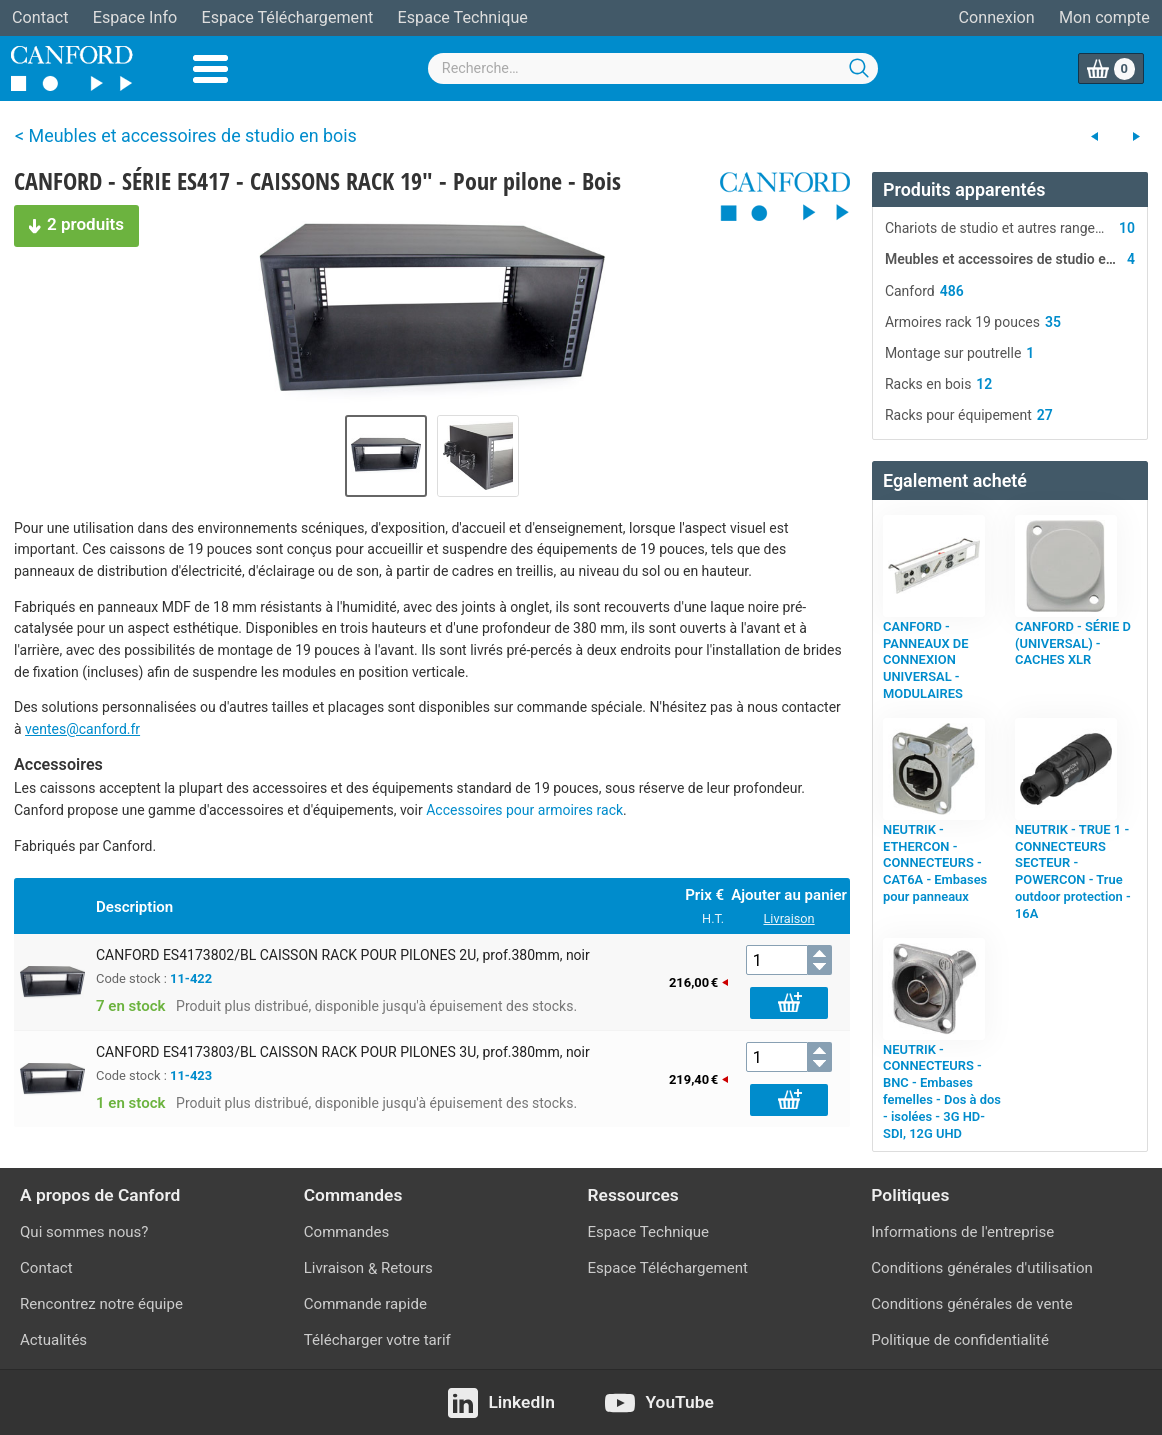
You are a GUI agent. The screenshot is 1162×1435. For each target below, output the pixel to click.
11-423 (191, 1075)
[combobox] (653, 68)
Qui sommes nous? (84, 1232)
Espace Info (135, 17)
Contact (40, 17)
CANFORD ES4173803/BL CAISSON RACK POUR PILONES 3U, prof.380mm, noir (343, 1052)
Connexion (997, 17)
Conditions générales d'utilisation (982, 1268)
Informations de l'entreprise (962, 1232)
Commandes (347, 1232)
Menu (210, 69)
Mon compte (1104, 17)
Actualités (53, 1340)
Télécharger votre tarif (377, 1340)
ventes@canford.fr (82, 729)
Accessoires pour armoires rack (524, 810)
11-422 (191, 978)
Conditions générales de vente (971, 1304)
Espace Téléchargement (287, 17)
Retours (407, 1268)
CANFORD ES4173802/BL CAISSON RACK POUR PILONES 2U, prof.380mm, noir (343, 955)
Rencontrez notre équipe (101, 1304)
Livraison (789, 918)
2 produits (68, 222)
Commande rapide (365, 1304)
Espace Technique (463, 17)
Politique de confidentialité (960, 1340)
